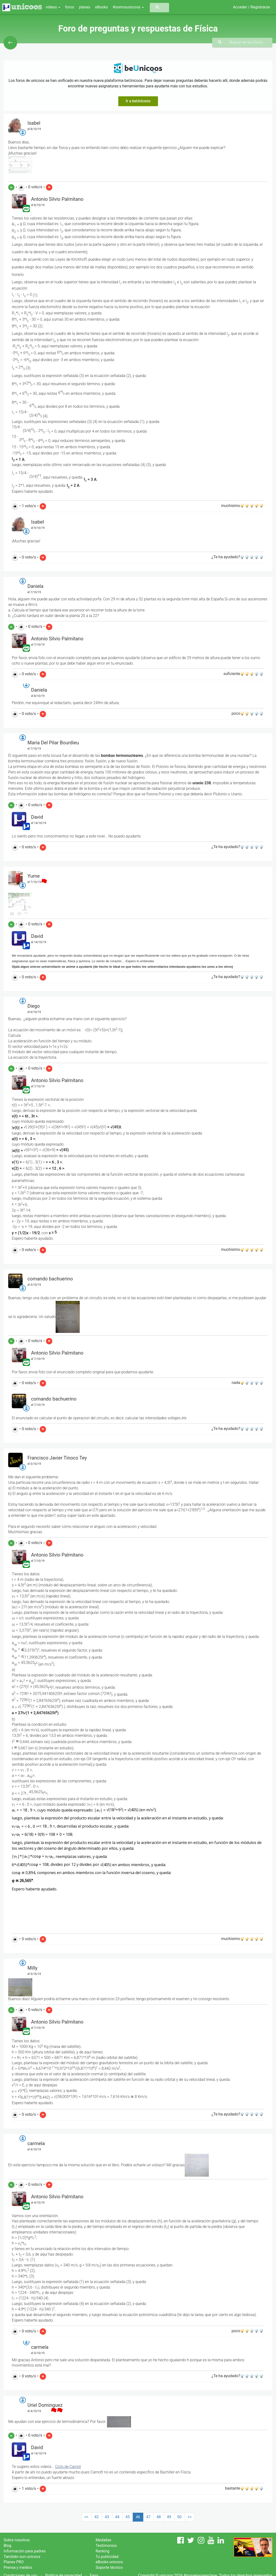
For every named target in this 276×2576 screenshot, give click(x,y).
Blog (7, 2545)
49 (169, 2517)
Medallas (103, 2540)
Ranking (102, 2551)
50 (179, 2517)
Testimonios (106, 2545)
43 (107, 2517)
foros (69, 7)
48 (159, 2517)
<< (86, 2517)
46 (138, 2517)
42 (96, 2517)
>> (190, 2517)
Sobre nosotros (17, 2540)
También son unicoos (22, 2556)
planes (84, 7)
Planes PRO (14, 2562)
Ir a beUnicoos (138, 101)
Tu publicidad (107, 2556)
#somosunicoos (128, 7)
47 (148, 2517)
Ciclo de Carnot (68, 2466)
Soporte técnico (109, 2567)
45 (127, 2517)
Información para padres (25, 2551)
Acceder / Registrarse (251, 7)
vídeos (53, 7)
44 (117, 2517)
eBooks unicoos (109, 2562)
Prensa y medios (18, 2567)
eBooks (101, 7)
